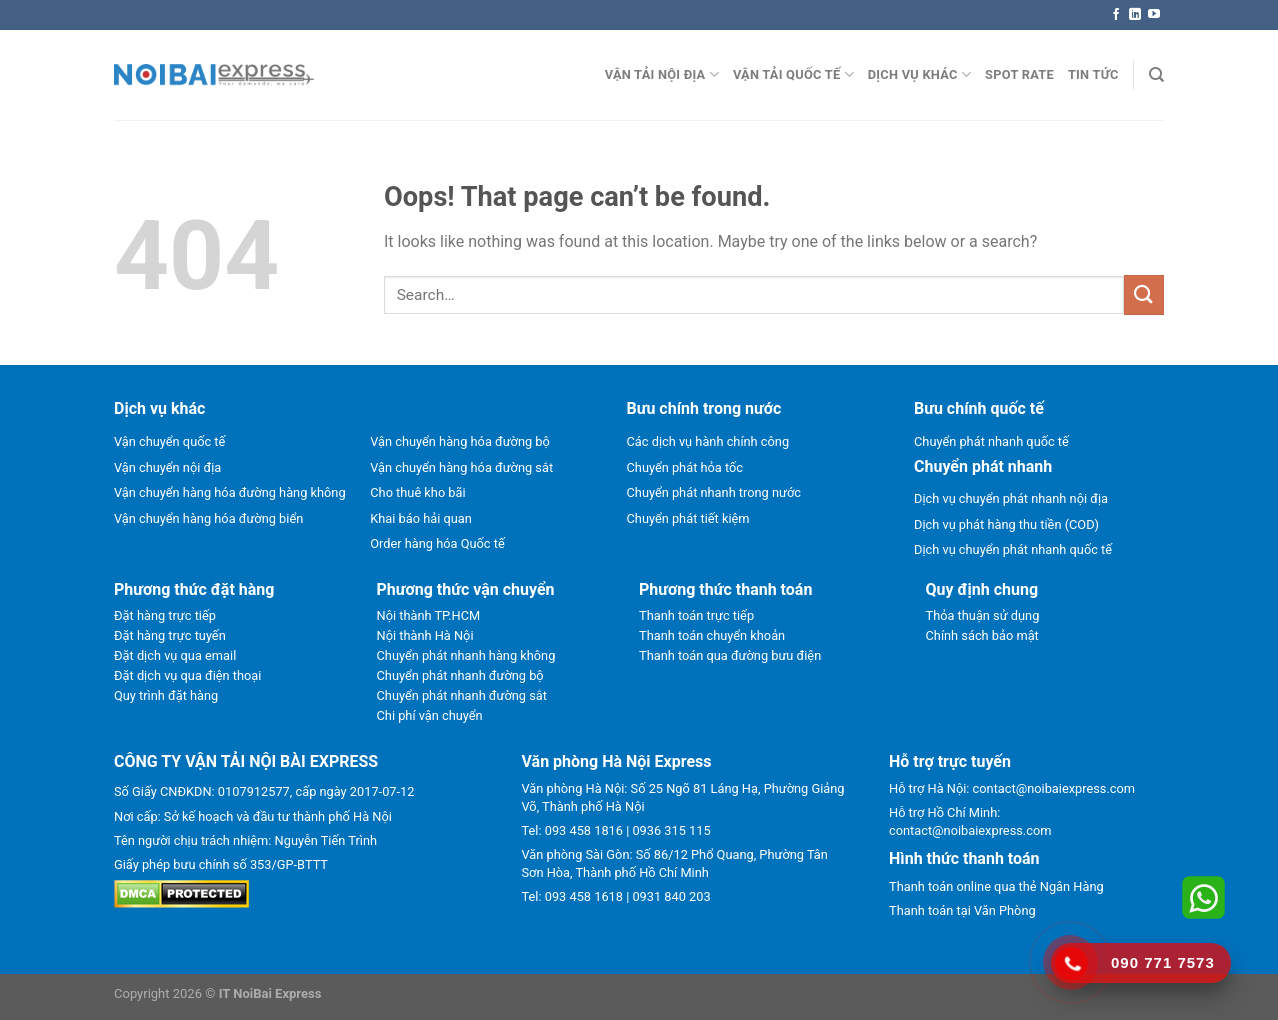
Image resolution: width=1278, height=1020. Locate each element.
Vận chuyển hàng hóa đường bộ (460, 441)
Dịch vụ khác (919, 74)
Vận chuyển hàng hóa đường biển (208, 518)
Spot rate (1019, 74)
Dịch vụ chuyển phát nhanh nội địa (1011, 498)
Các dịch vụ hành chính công (708, 441)
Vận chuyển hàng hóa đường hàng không (230, 492)
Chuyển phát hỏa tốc (685, 467)
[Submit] (1144, 294)
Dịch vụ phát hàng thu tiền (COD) (1006, 524)
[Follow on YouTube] (1154, 15)
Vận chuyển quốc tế (169, 441)
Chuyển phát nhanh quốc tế (991, 441)
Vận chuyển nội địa (167, 467)
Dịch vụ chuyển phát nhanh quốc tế (1013, 549)
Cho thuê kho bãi (417, 492)
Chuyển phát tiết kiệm (688, 518)
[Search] (1156, 75)
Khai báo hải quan (421, 518)
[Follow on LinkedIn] (1135, 15)
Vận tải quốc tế (793, 74)
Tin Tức (1093, 74)
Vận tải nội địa (662, 74)
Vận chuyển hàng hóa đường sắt (461, 467)
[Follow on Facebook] (1116, 15)
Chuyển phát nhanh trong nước (714, 492)
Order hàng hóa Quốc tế (437, 543)
